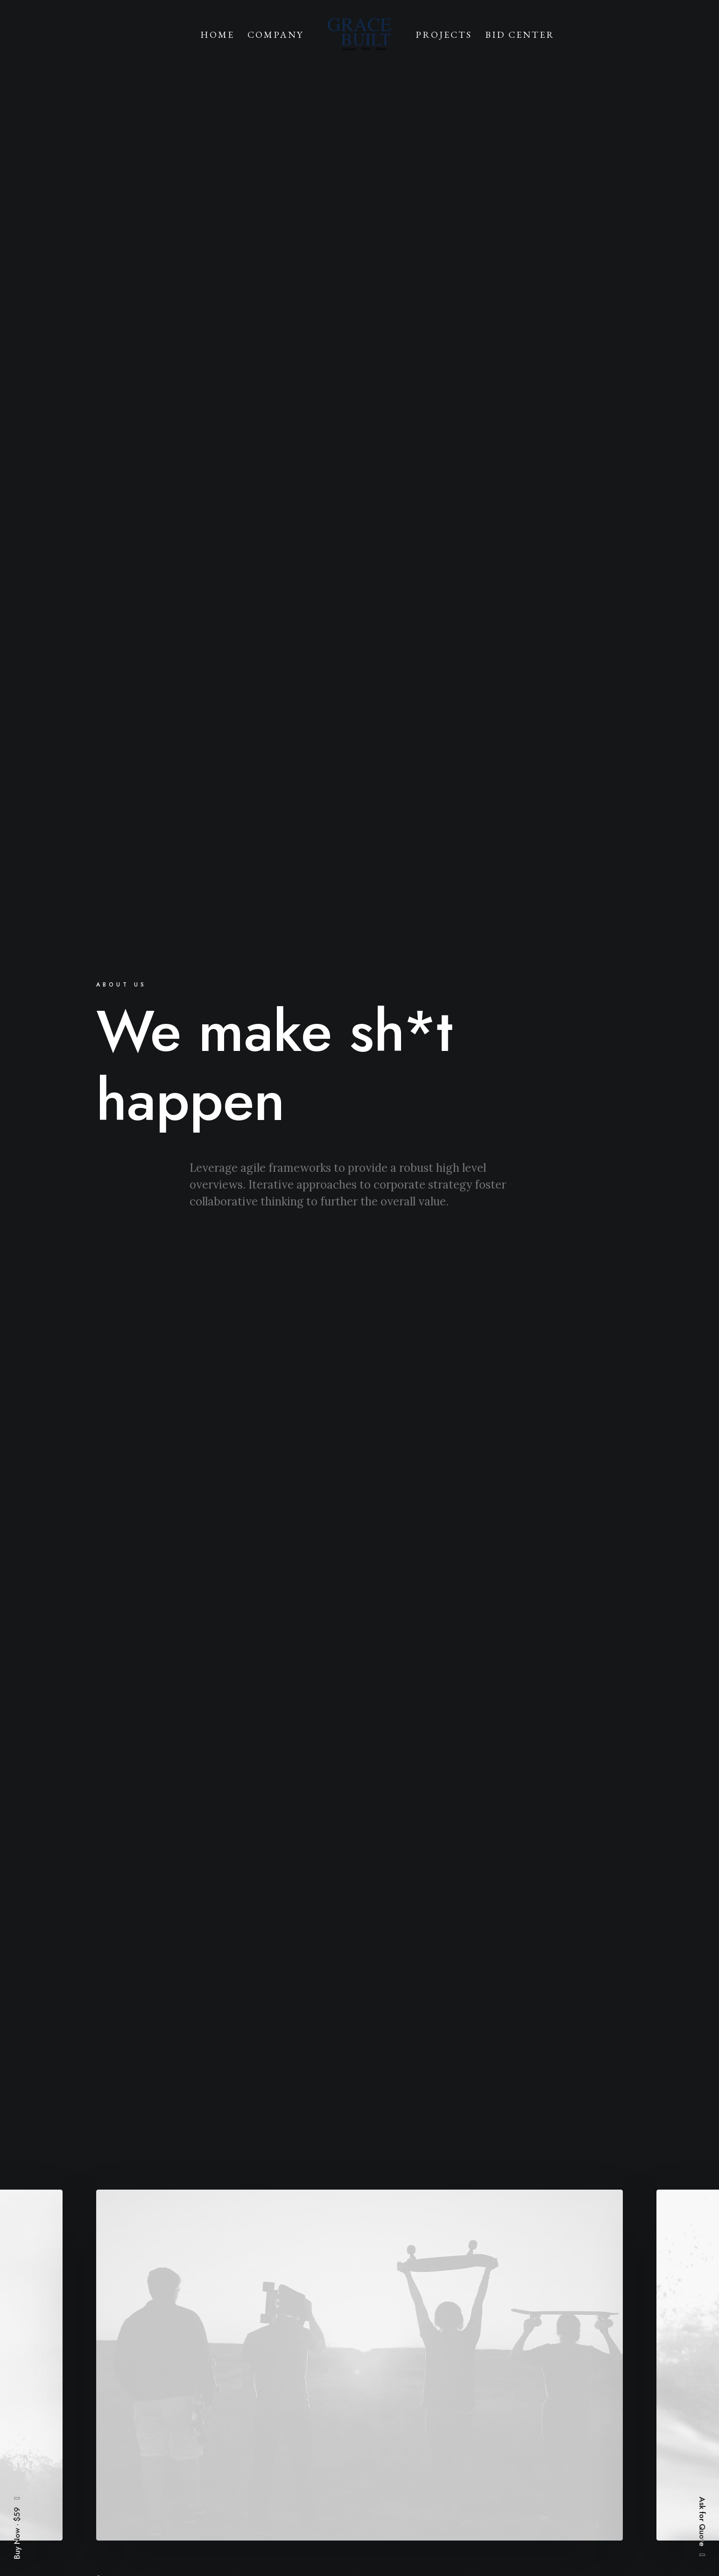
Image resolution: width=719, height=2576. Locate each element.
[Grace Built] (359, 34)
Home (217, 34)
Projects (444, 34)
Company (275, 34)
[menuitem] (217, 34)
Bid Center (520, 34)
